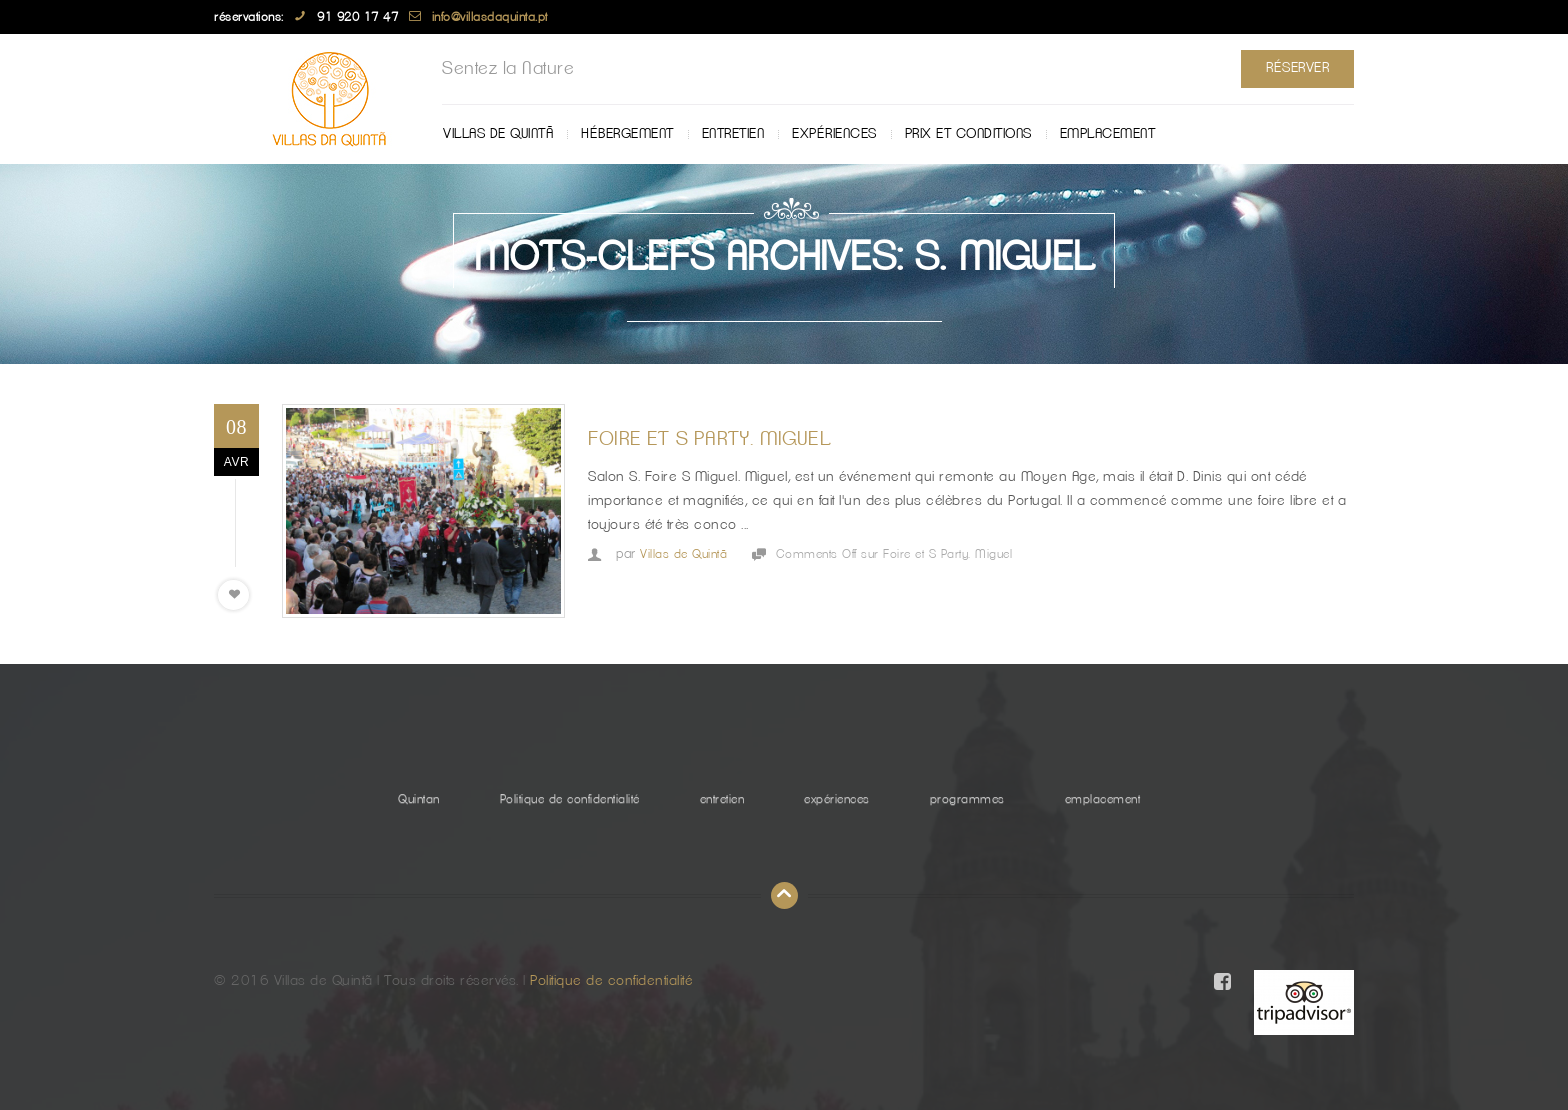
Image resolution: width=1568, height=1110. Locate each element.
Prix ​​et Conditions (968, 134)
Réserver (1297, 68)
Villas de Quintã (498, 134)
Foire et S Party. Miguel (709, 439)
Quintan (419, 799)
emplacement (1108, 134)
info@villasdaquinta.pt (490, 17)
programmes (967, 799)
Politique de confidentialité (570, 799)
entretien (733, 134)
